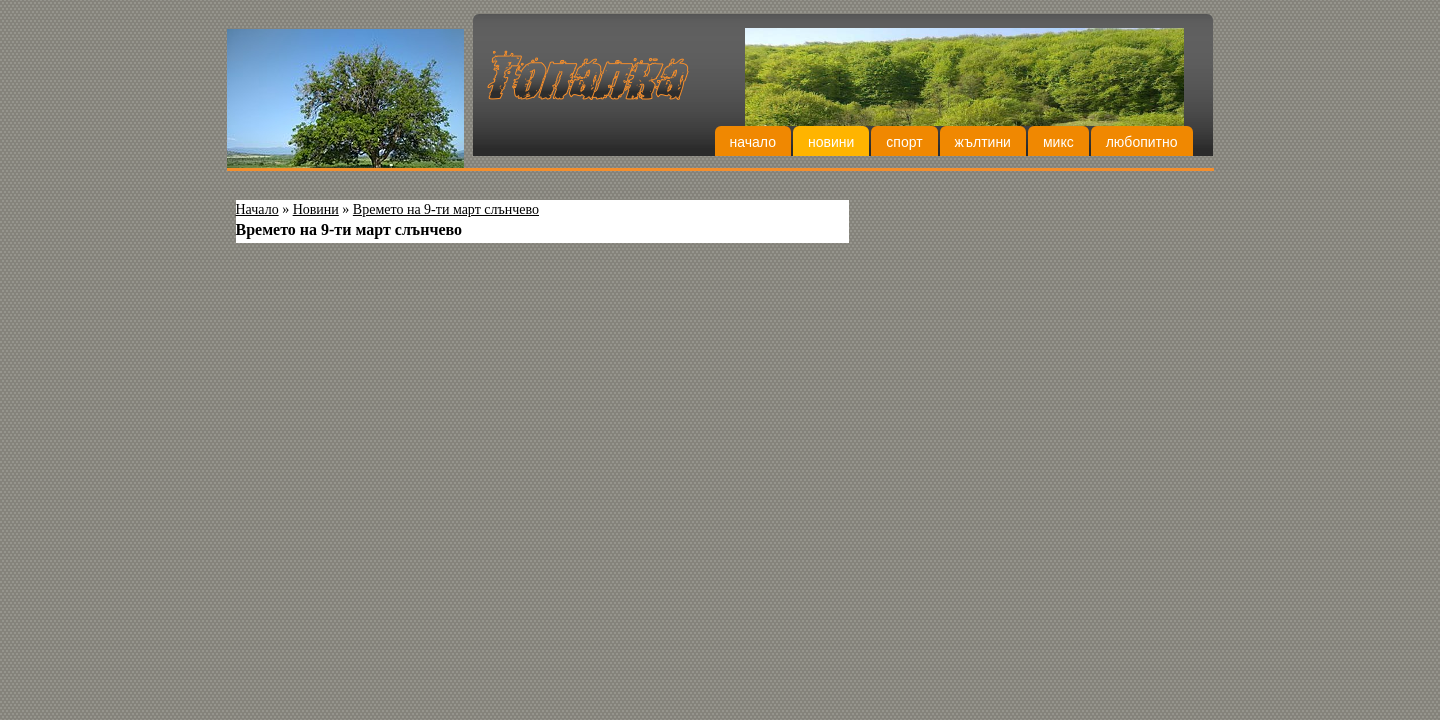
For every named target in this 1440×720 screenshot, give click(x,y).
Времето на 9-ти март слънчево (446, 209)
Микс (1058, 142)
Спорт (904, 142)
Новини (831, 142)
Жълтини (983, 142)
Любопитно (1142, 142)
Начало (753, 142)
